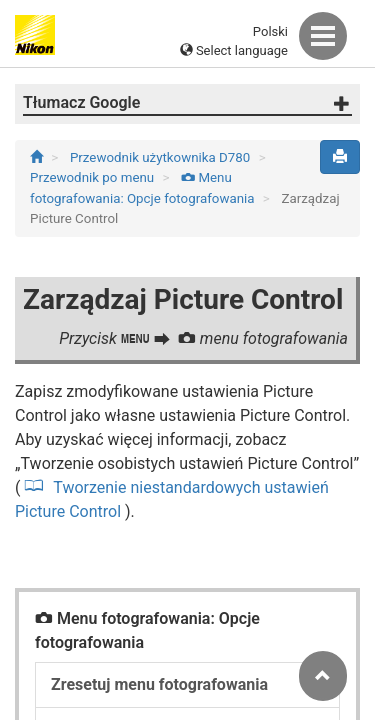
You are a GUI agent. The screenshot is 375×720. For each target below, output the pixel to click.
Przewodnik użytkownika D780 (162, 157)
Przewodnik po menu (93, 177)
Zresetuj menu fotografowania (159, 684)
